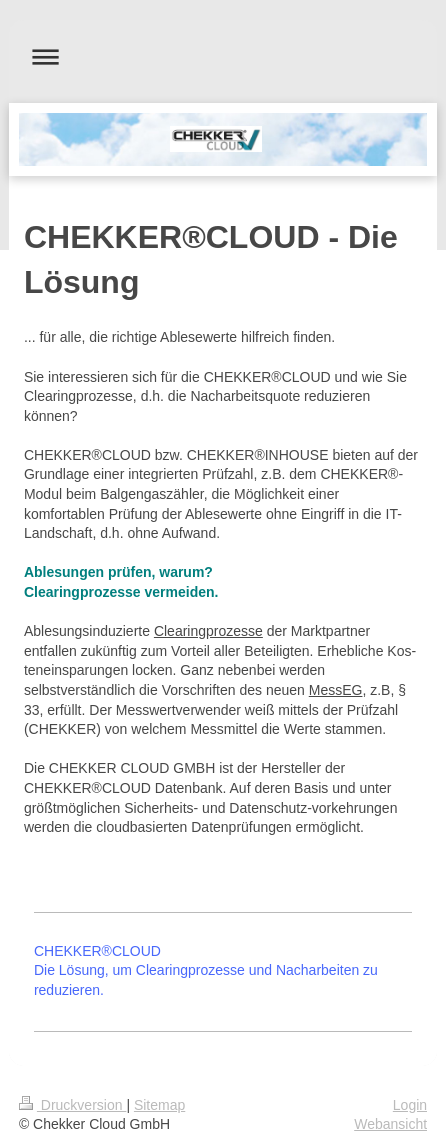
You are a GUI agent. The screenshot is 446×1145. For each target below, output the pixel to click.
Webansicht (390, 1124)
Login (410, 1105)
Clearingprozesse (208, 631)
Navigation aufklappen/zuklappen (223, 56)
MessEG (336, 690)
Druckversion (72, 1105)
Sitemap (159, 1105)
